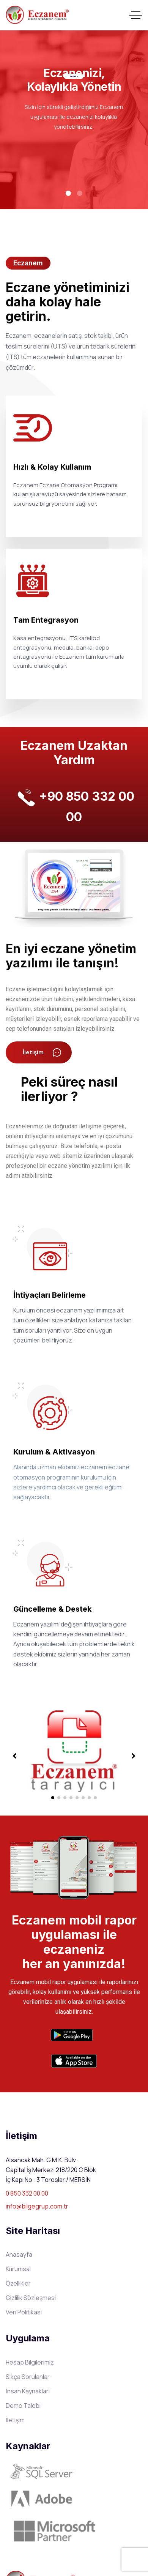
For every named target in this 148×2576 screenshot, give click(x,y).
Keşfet (74, 76)
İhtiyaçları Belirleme (49, 1295)
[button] (52, 1797)
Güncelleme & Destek (52, 1609)
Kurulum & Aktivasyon (54, 1451)
